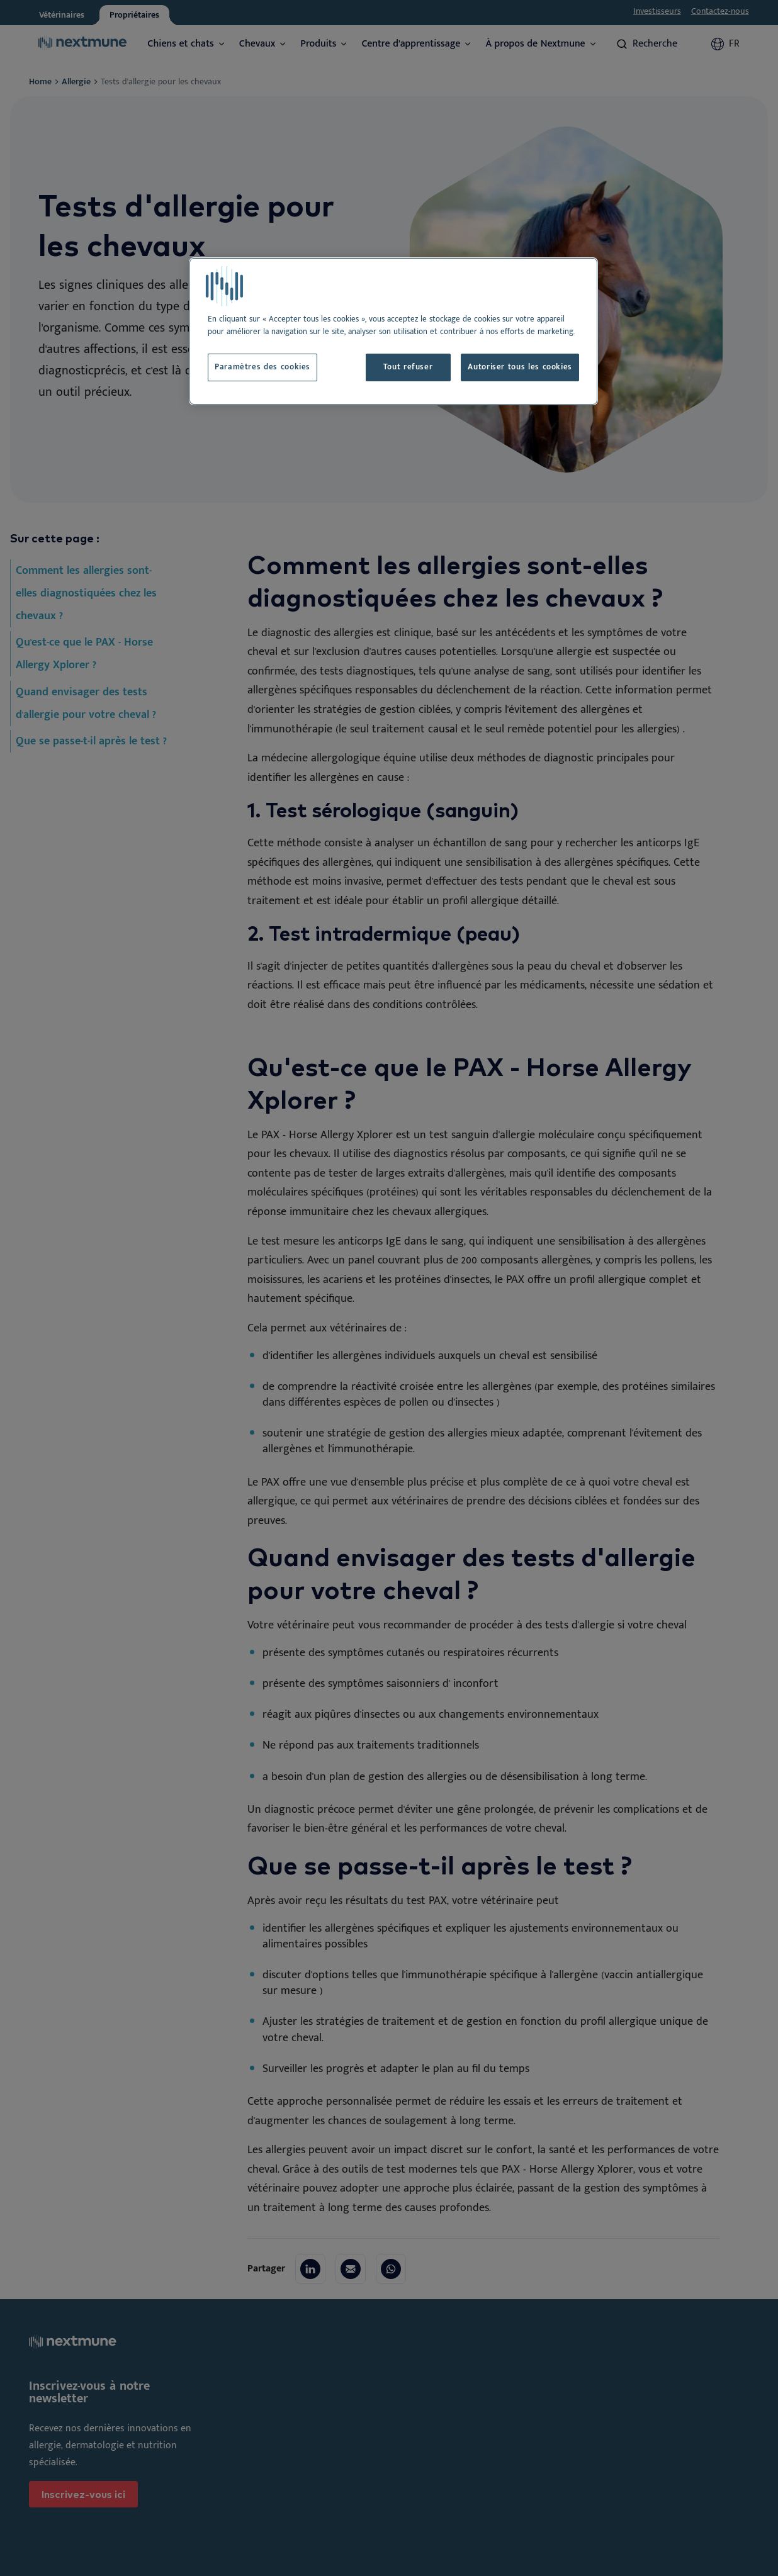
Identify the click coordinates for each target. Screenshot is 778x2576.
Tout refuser (408, 367)
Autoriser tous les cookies (520, 367)
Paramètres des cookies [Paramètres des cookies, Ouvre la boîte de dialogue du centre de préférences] (262, 367)
